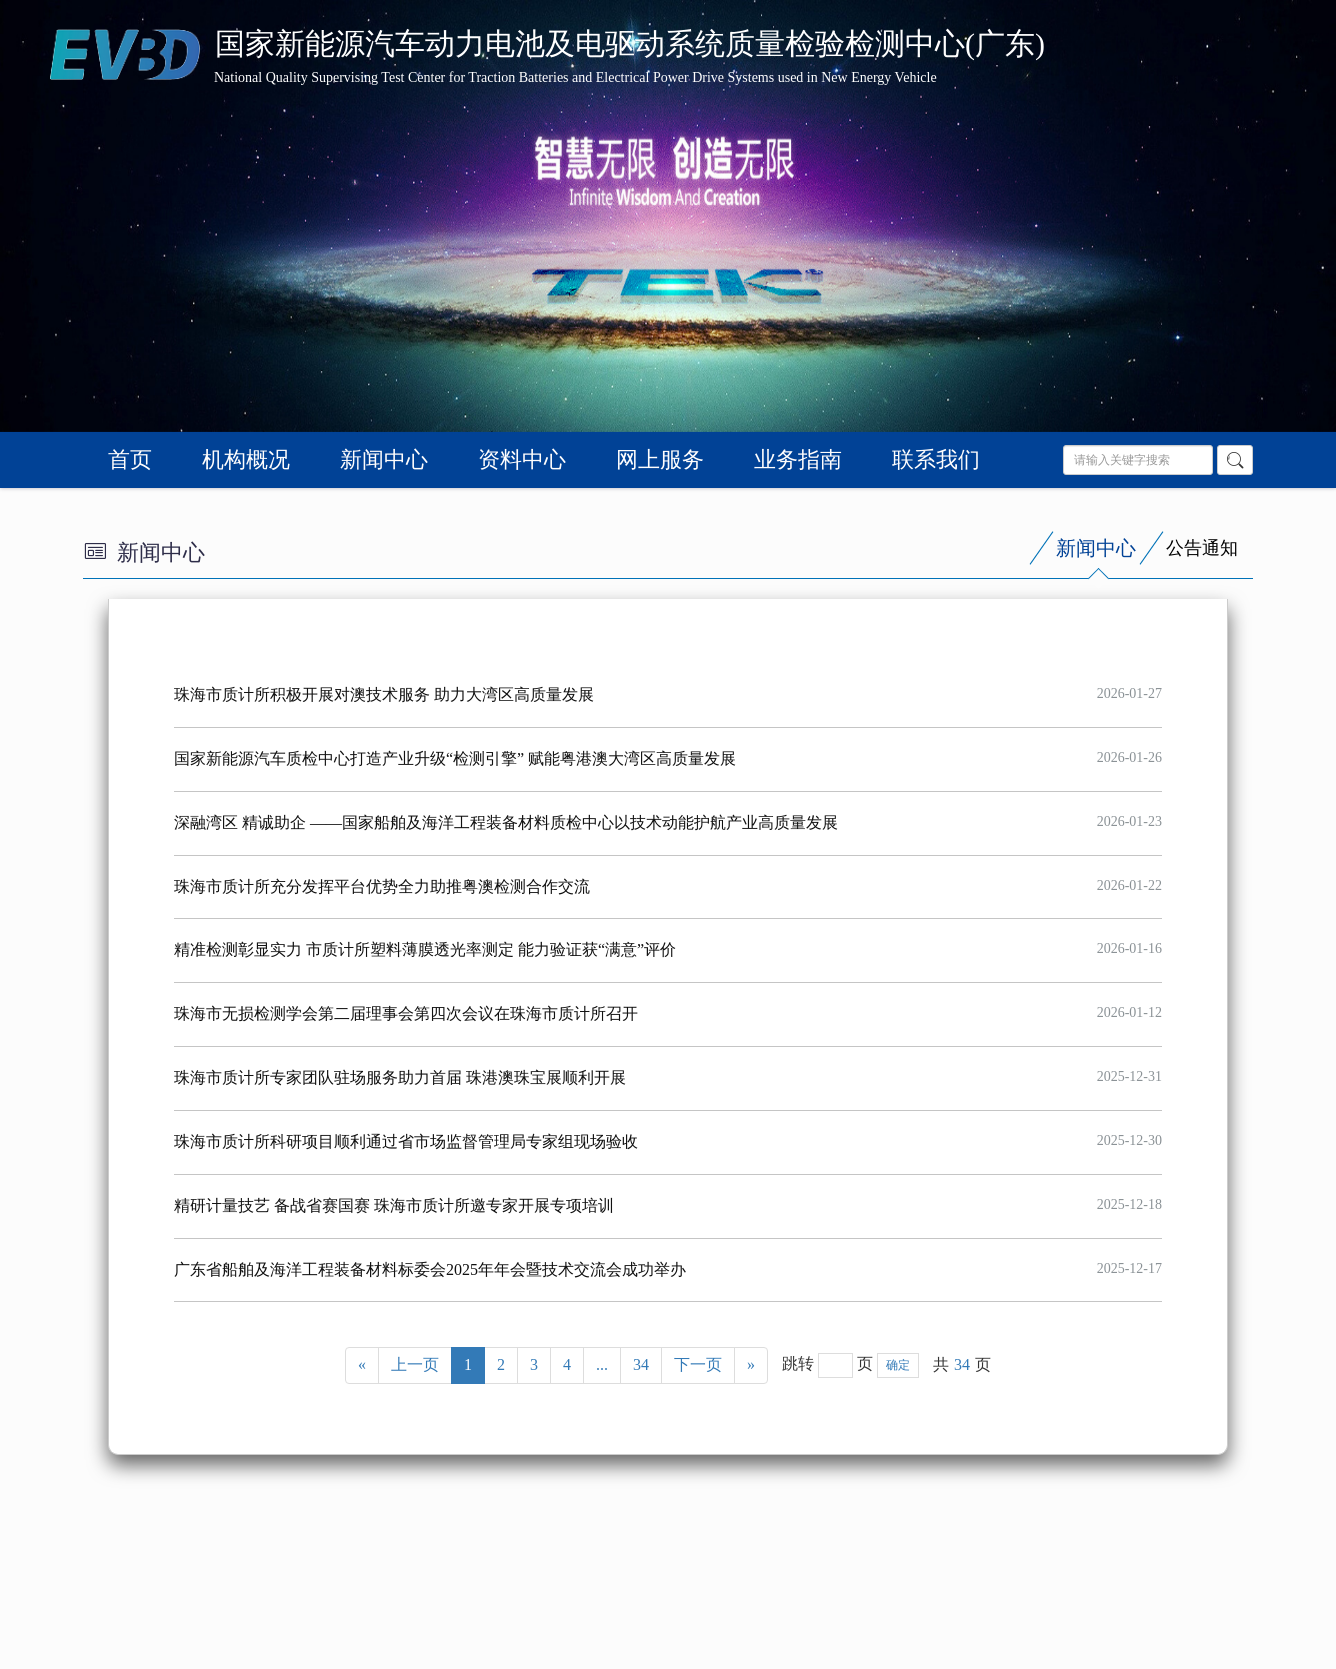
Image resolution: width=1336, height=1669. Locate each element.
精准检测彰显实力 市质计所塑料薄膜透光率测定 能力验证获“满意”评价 (425, 949)
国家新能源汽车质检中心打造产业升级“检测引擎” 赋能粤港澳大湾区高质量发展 (455, 758)
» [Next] (751, 1364)
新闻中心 (384, 459)
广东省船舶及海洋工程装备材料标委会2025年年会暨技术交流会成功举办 (430, 1269)
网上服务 (660, 459)
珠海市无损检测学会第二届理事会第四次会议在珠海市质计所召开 (406, 1013)
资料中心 (522, 459)
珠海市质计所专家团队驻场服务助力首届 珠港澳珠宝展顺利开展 (400, 1077)
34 (641, 1364)
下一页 (698, 1364)
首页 (130, 459)
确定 (898, 1365)
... (602, 1364)
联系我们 (936, 459)
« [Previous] (362, 1364)
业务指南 (798, 459)
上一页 (415, 1364)
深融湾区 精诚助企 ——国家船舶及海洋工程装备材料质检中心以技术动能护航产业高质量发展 (506, 822)
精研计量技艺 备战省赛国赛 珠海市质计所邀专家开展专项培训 (394, 1205)
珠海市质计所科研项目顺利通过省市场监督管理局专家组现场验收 (406, 1141)
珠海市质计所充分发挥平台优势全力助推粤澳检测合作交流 (382, 886)
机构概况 (246, 459)
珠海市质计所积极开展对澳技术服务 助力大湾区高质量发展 (384, 694)
